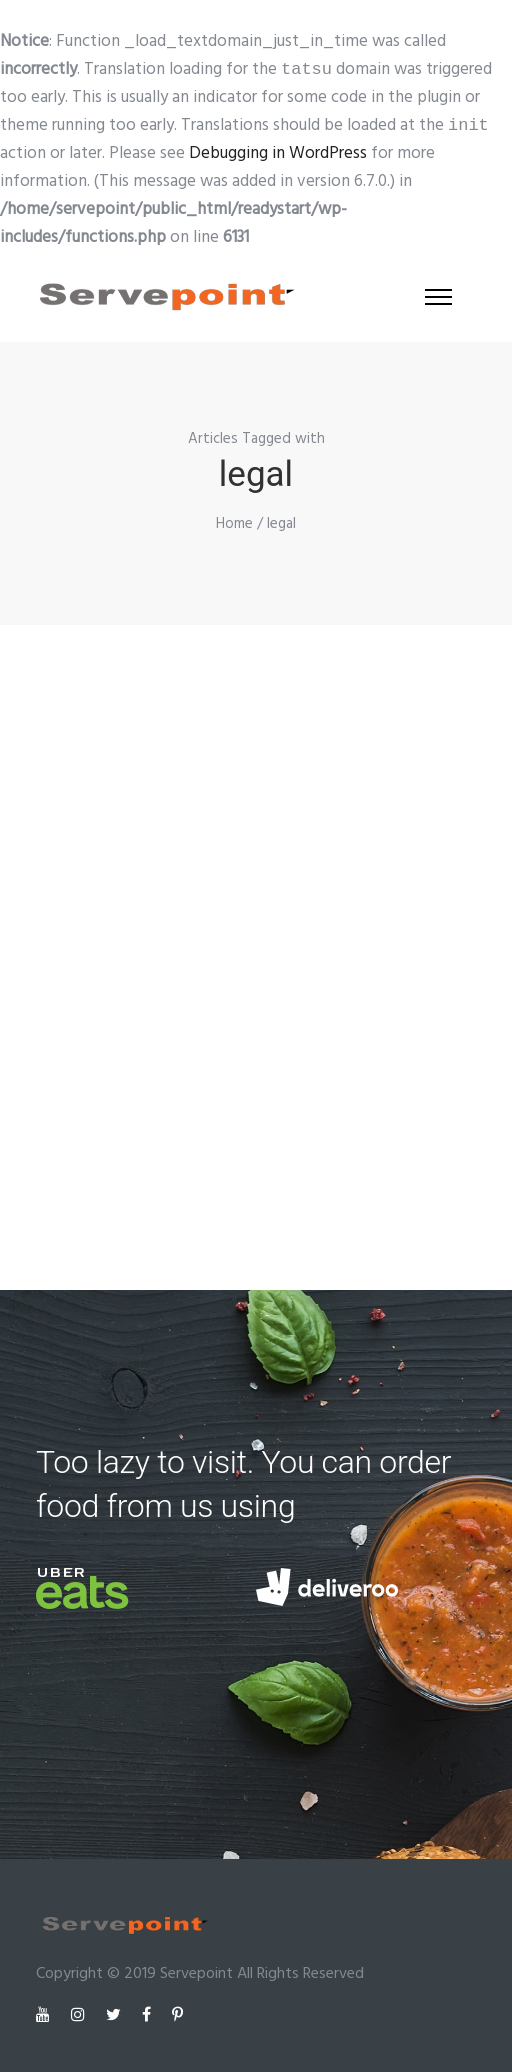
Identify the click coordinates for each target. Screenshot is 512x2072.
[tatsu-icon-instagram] (81, 2014)
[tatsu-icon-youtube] (46, 2014)
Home (234, 524)
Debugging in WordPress (278, 153)
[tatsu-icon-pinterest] (177, 2014)
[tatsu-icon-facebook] (149, 2014)
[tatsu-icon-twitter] (116, 2014)
